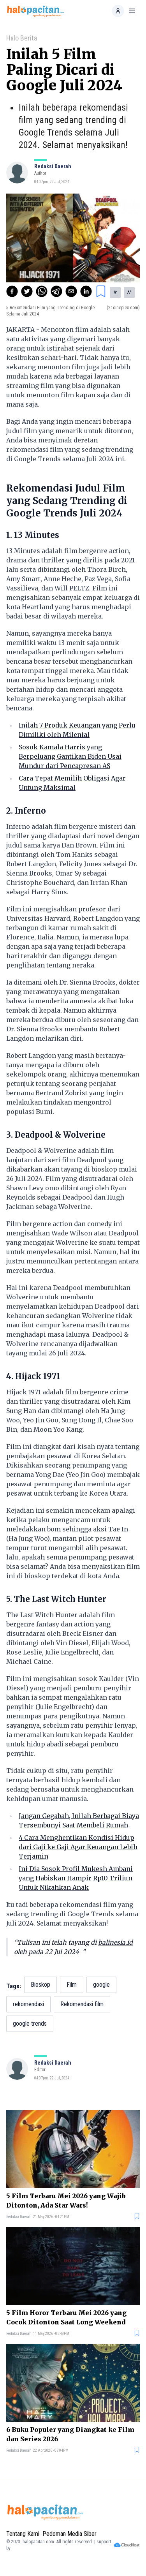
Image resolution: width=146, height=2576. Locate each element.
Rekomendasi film (82, 2004)
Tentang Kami (22, 2533)
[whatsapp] (41, 291)
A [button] (115, 292)
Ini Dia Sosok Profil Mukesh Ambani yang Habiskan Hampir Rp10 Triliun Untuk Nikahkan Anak (76, 1878)
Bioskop (40, 1984)
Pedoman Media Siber (69, 2533)
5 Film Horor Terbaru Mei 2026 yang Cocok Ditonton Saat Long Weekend (66, 2317)
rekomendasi (28, 2004)
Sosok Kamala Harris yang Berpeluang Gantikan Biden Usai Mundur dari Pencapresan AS (70, 756)
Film (72, 1984)
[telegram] (56, 291)
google (101, 1984)
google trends (30, 2023)
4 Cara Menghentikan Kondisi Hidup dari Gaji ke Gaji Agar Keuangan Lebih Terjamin (78, 1847)
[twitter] (27, 291)
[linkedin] (86, 291)
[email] (71, 291)
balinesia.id (115, 1942)
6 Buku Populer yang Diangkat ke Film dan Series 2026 (70, 2434)
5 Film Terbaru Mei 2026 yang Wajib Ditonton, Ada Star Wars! (66, 2200)
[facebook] (12, 291)
